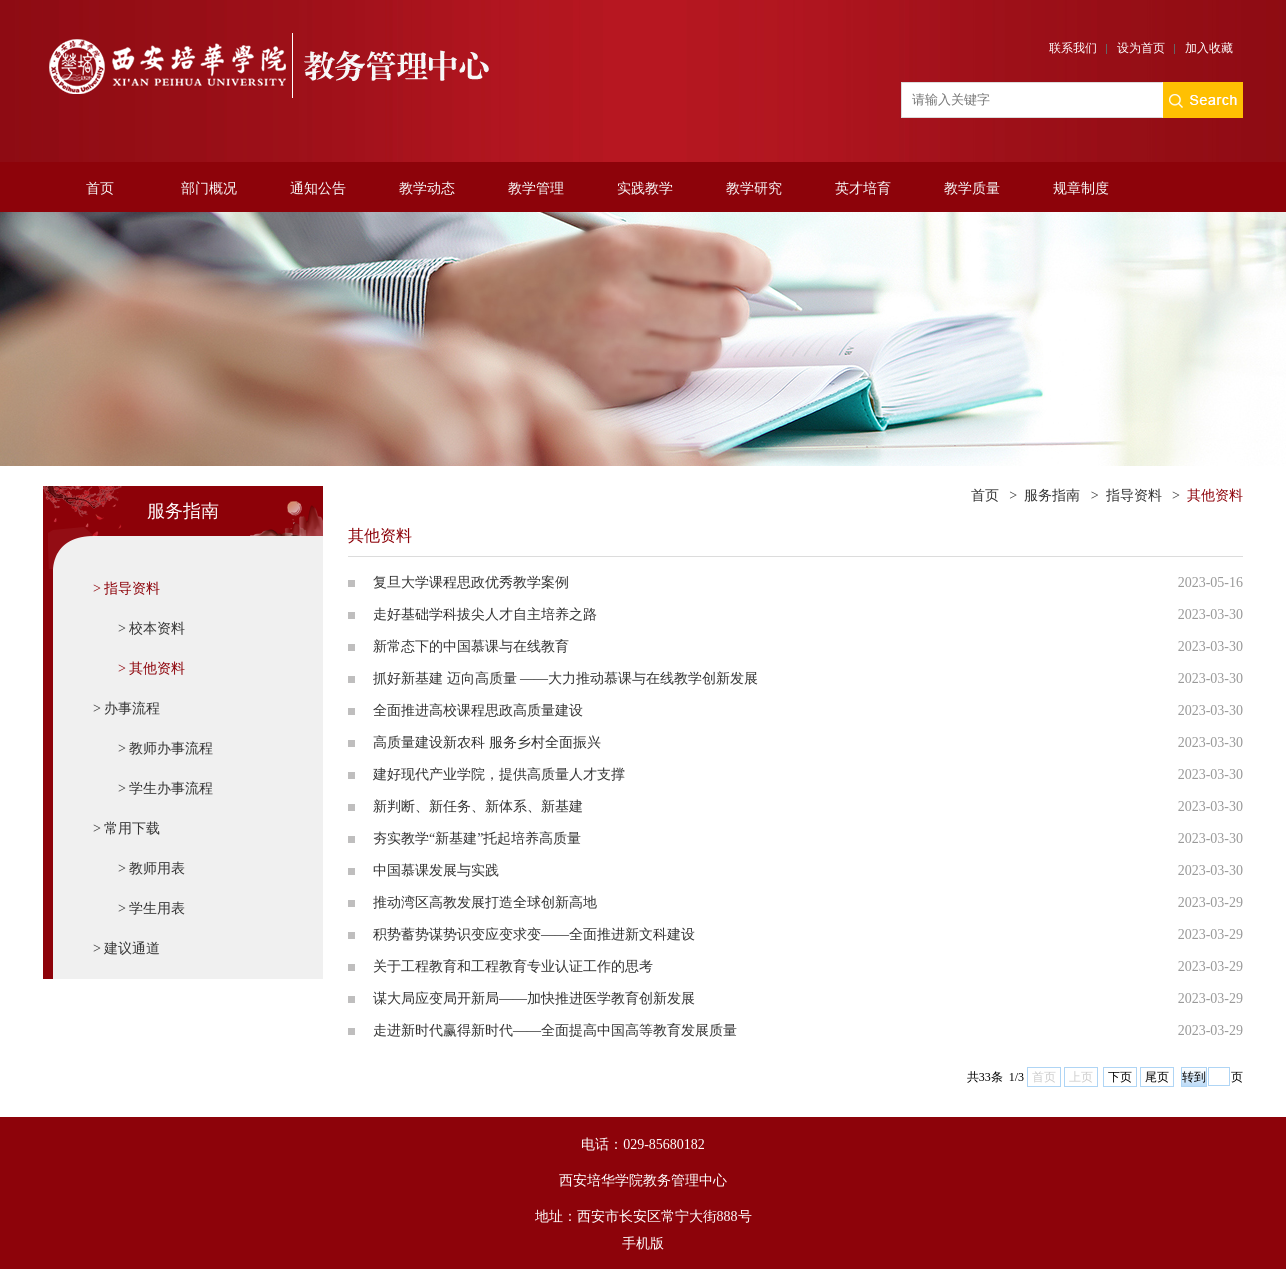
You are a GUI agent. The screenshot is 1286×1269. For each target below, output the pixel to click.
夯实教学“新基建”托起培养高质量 (477, 838)
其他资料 (1215, 495)
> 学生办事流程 (165, 788)
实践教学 (645, 188)
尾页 (1157, 1077)
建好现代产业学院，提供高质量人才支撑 (499, 774)
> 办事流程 (126, 708)
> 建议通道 (126, 948)
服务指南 (1052, 495)
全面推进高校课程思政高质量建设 (478, 710)
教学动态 (427, 188)
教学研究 (754, 188)
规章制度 (1081, 188)
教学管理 (536, 188)
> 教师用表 (151, 868)
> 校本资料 (151, 628)
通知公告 (318, 188)
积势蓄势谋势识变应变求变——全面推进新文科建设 (534, 934)
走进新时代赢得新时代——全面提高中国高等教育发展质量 (555, 1030)
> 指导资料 (126, 588)
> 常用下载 (126, 828)
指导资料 (1134, 495)
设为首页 (1141, 48)
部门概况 (209, 188)
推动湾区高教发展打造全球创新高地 (485, 902)
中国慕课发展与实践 (436, 870)
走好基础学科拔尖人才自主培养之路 (485, 614)
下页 (1120, 1077)
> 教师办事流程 (165, 748)
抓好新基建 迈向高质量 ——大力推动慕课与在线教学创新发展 (565, 678)
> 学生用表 (151, 908)
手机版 (643, 1243)
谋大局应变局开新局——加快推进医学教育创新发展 (534, 998)
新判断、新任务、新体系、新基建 (478, 806)
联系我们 (1073, 48)
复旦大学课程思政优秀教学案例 (471, 582)
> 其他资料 (151, 668)
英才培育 (863, 188)
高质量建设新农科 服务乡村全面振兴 (487, 742)
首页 (100, 188)
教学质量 (972, 188)
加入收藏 (1209, 48)
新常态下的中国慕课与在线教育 (471, 646)
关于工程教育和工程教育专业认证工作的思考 (513, 966)
